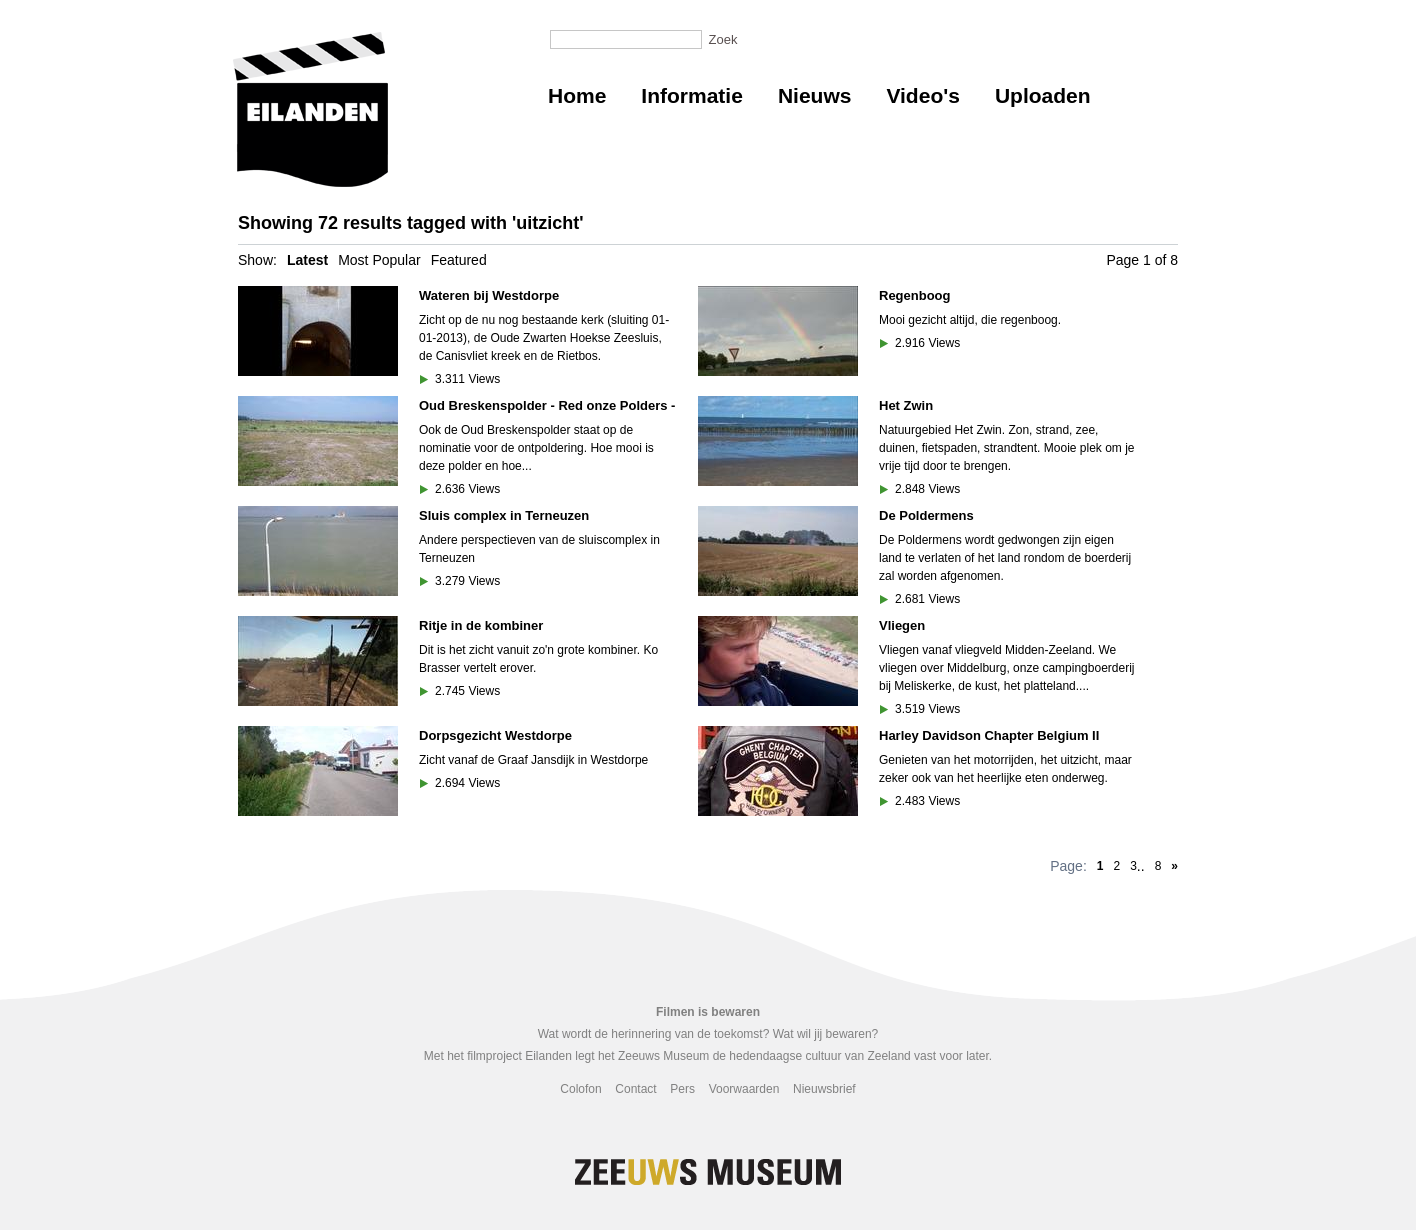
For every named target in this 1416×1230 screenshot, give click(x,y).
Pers (682, 1089)
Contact (635, 1089)
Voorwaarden (744, 1089)
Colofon (580, 1089)
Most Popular (379, 260)
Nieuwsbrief (824, 1089)
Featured (459, 260)
